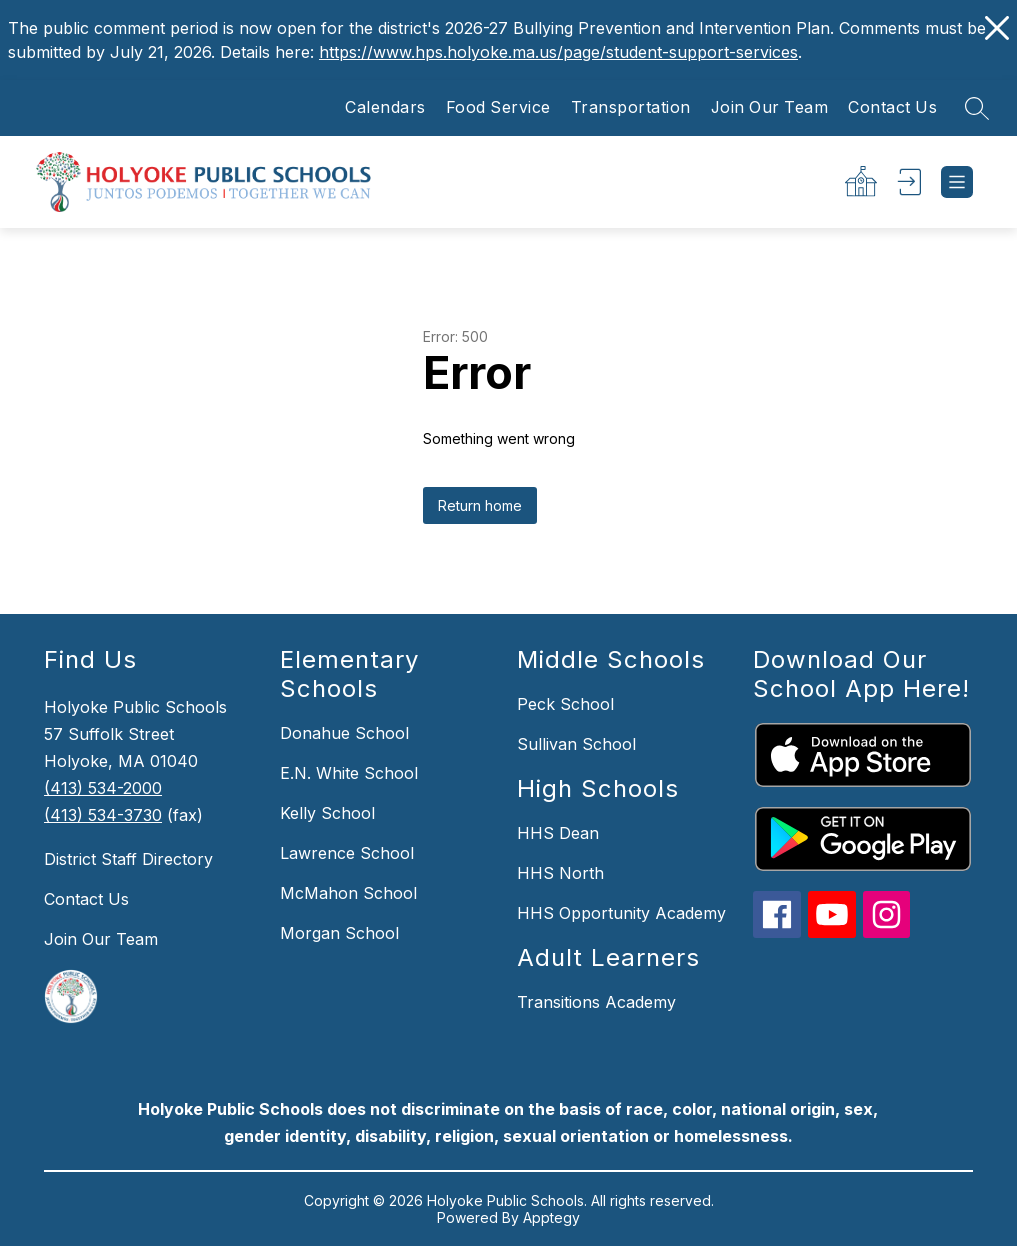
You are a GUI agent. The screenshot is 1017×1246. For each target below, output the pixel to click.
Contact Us (892, 107)
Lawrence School (347, 853)
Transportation (631, 107)
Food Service (498, 107)
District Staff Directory (128, 859)
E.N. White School (349, 773)
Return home (480, 505)
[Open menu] (957, 182)
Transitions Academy (596, 1002)
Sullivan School (576, 744)
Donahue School (344, 733)
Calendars (385, 107)
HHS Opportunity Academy (621, 913)
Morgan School (339, 933)
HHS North (560, 873)
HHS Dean (558, 833)
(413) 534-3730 (103, 815)
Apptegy (551, 1217)
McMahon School (348, 893)
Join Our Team (770, 107)
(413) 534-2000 (103, 788)
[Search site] (977, 108)
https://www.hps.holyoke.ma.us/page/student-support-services (558, 52)
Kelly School (327, 813)
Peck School (565, 704)
